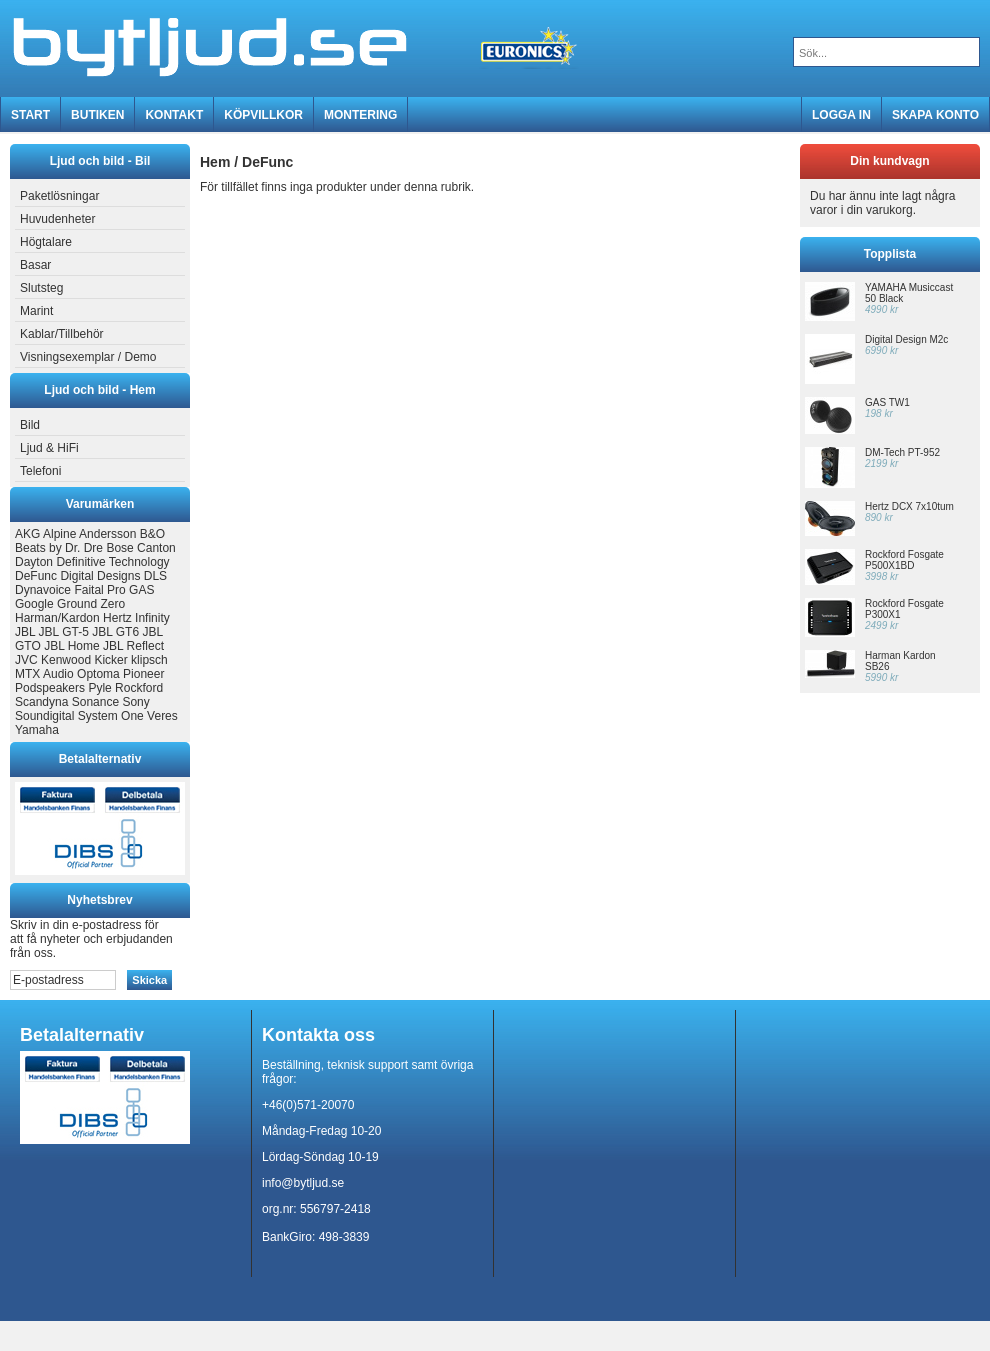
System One (111, 716)
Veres (162, 716)
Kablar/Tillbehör (59, 334)
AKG (27, 534)
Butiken (97, 115)
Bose (119, 548)
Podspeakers (50, 688)
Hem (215, 162)
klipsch (149, 660)
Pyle (99, 688)
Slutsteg (39, 288)
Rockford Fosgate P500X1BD (904, 560)
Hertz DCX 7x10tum (909, 506)
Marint (34, 311)
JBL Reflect (133, 646)
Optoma (98, 674)
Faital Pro (99, 590)
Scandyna (41, 702)
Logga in (841, 115)
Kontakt (174, 115)
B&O (152, 534)
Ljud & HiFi (47, 448)
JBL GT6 (115, 632)
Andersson (107, 534)
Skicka (149, 980)
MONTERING (360, 115)
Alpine (59, 534)
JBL (25, 632)
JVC (26, 660)
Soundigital (44, 716)
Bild (27, 425)
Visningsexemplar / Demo (86, 357)
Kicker (110, 660)
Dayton (34, 562)
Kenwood (66, 660)
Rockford (139, 688)
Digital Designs (100, 576)
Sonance (95, 702)
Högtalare (43, 242)
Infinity (152, 618)
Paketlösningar (57, 196)
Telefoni (38, 471)
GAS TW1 (887, 402)
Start (30, 115)
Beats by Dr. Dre (59, 548)
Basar (33, 265)
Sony (135, 702)
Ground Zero (91, 604)
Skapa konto (935, 115)
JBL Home (72, 646)
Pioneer (143, 674)
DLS (155, 576)
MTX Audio (44, 674)
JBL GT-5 (64, 632)
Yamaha (37, 730)
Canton (156, 548)
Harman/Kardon (57, 618)
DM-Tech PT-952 (902, 452)
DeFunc (36, 576)
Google (34, 604)
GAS (141, 590)
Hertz (117, 618)
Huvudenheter (55, 219)
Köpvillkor (263, 115)
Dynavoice (43, 590)
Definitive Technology (112, 562)
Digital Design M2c (906, 339)
